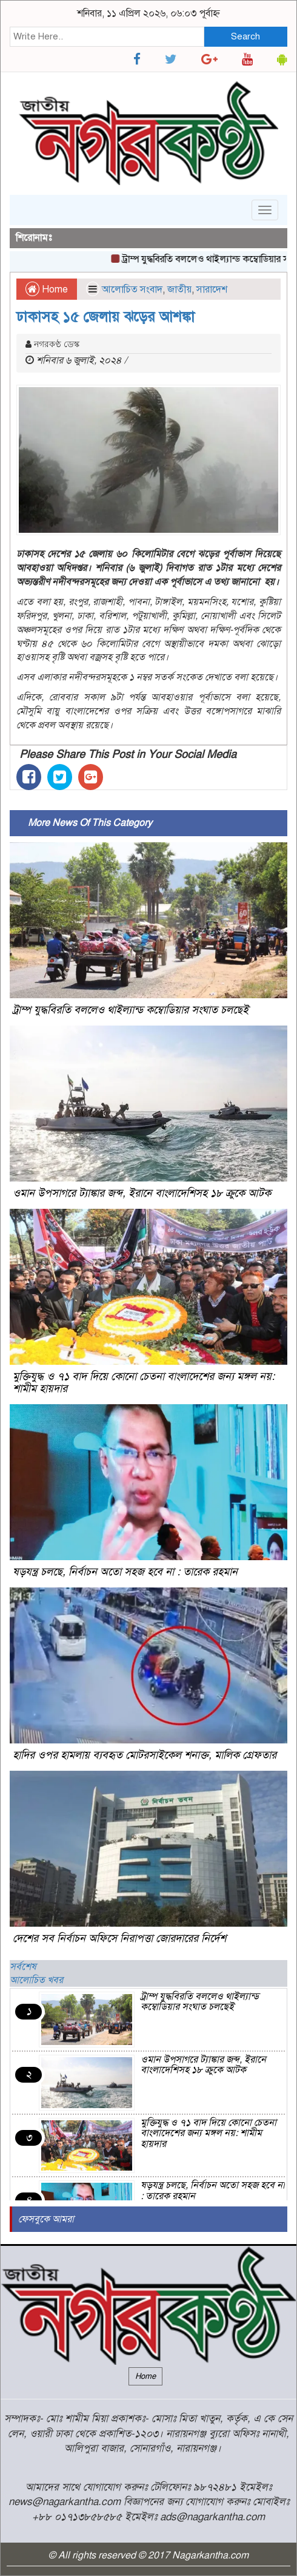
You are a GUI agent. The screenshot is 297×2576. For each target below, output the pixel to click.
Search (245, 36)
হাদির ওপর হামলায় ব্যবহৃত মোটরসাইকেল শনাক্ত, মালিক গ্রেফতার (144, 1755)
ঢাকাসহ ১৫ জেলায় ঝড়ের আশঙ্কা (105, 317)
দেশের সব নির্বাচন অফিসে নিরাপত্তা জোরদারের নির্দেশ (119, 1938)
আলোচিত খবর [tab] (36, 1980)
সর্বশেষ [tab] (23, 1967)
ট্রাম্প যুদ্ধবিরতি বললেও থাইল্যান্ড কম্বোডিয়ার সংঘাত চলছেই (131, 1009)
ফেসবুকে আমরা (46, 2219)
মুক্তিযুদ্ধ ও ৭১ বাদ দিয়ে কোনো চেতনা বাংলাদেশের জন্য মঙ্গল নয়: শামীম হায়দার (144, 1382)
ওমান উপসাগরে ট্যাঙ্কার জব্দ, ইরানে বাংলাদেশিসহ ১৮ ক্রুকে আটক (142, 1193)
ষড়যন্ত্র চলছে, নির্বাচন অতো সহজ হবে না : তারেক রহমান (125, 1571)
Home (46, 289)
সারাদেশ (211, 289)
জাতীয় (179, 289)
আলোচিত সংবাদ (132, 289)
